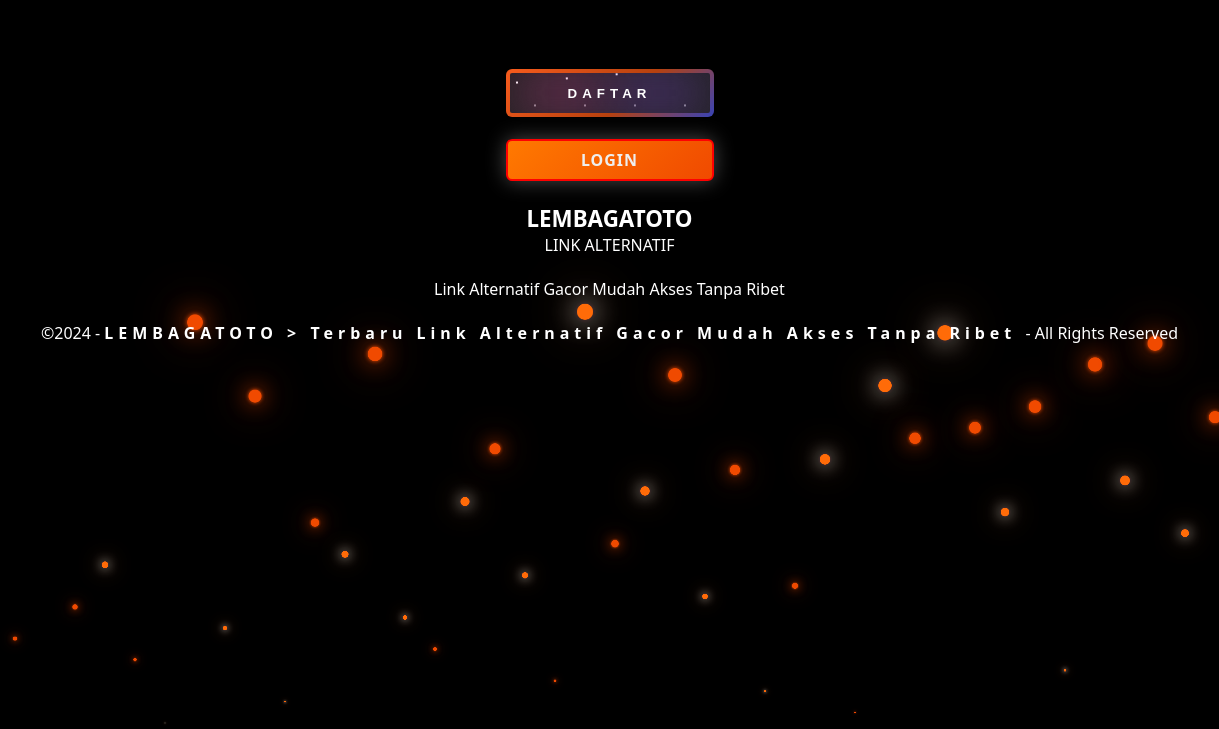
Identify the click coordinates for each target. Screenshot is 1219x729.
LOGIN (609, 160)
